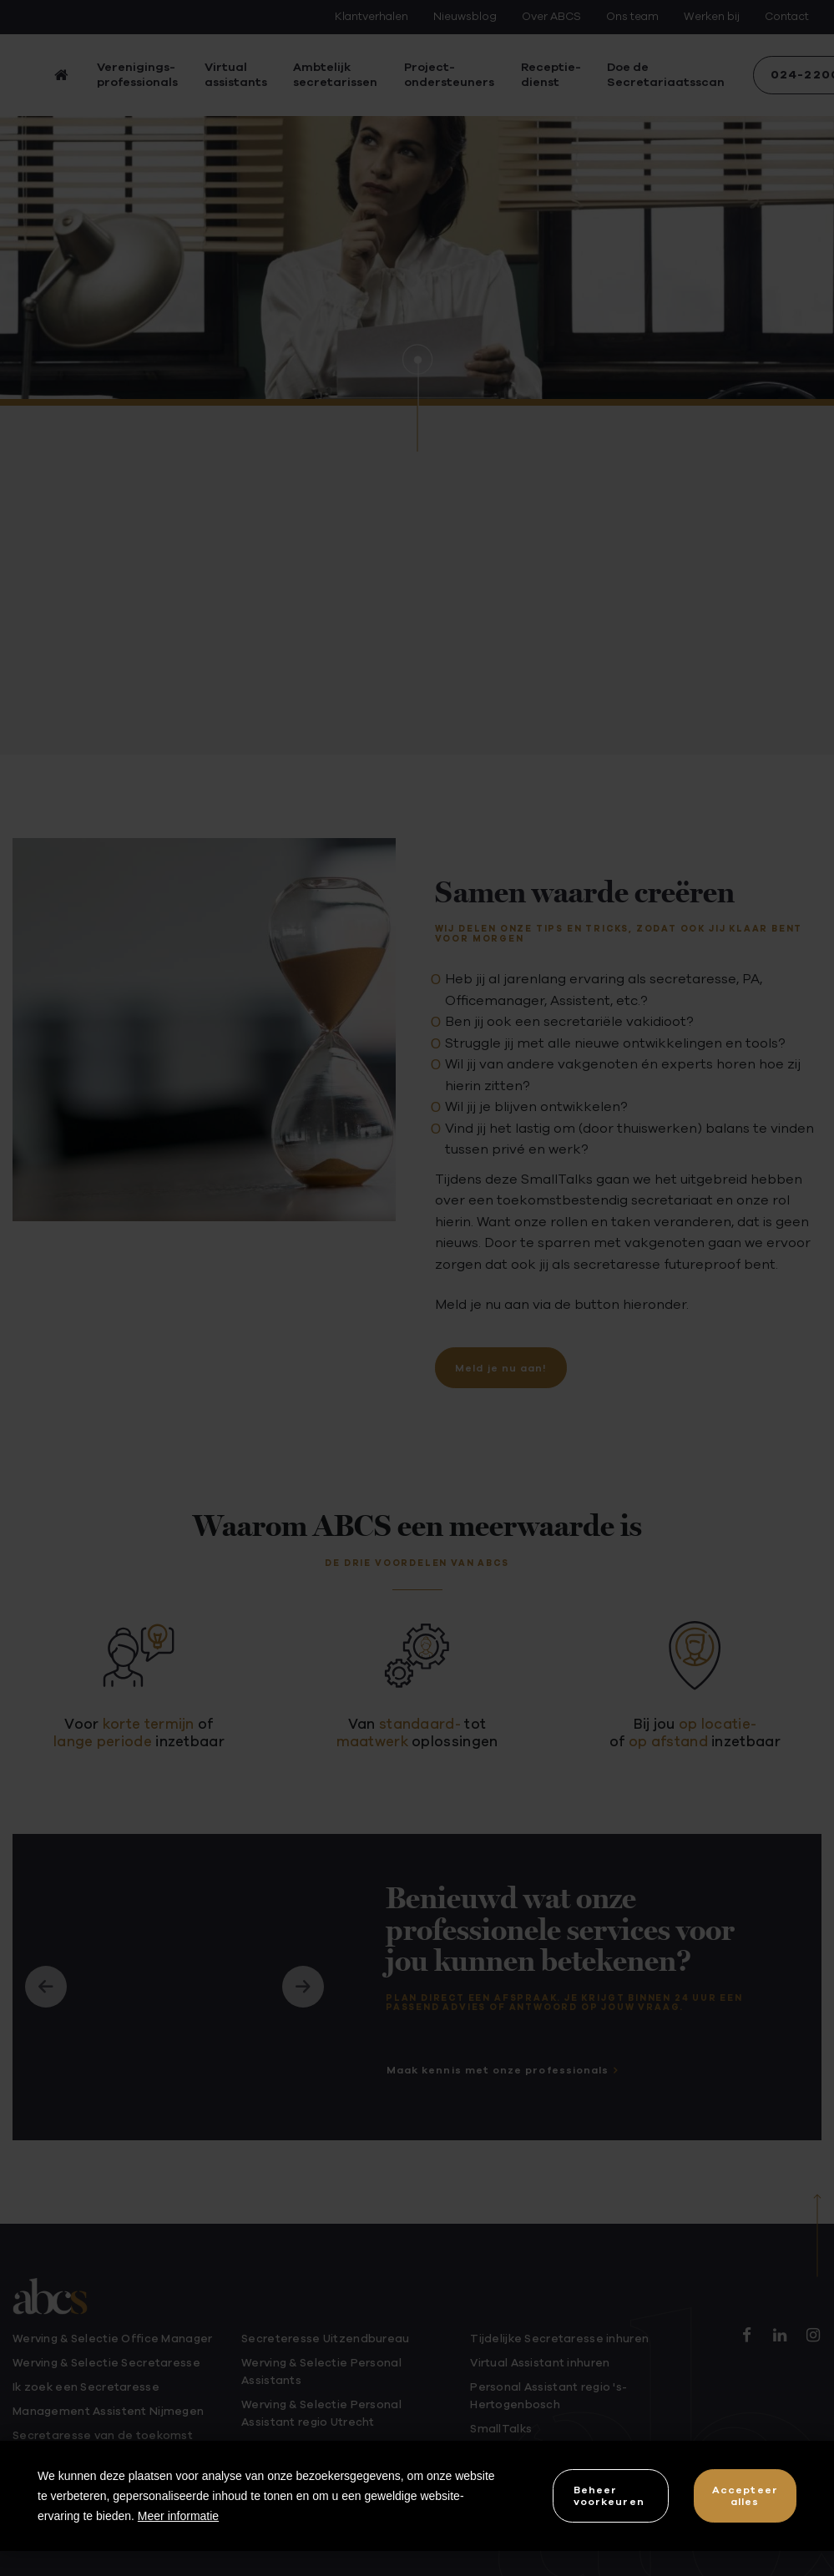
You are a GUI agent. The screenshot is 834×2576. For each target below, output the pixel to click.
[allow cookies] (745, 2495)
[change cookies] (610, 2495)
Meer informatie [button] (178, 2516)
